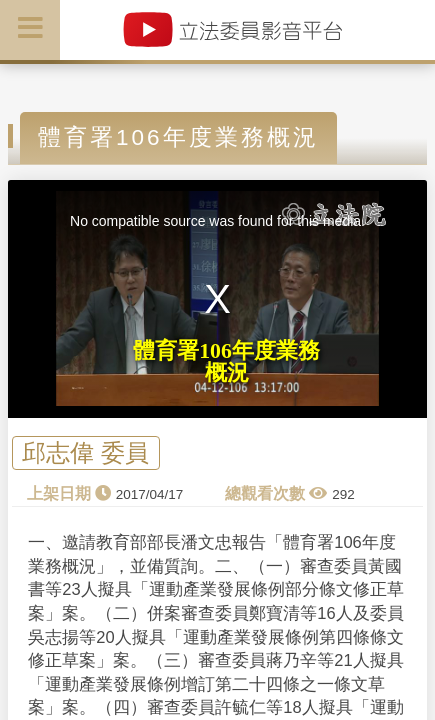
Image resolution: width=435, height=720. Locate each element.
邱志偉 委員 (85, 453)
